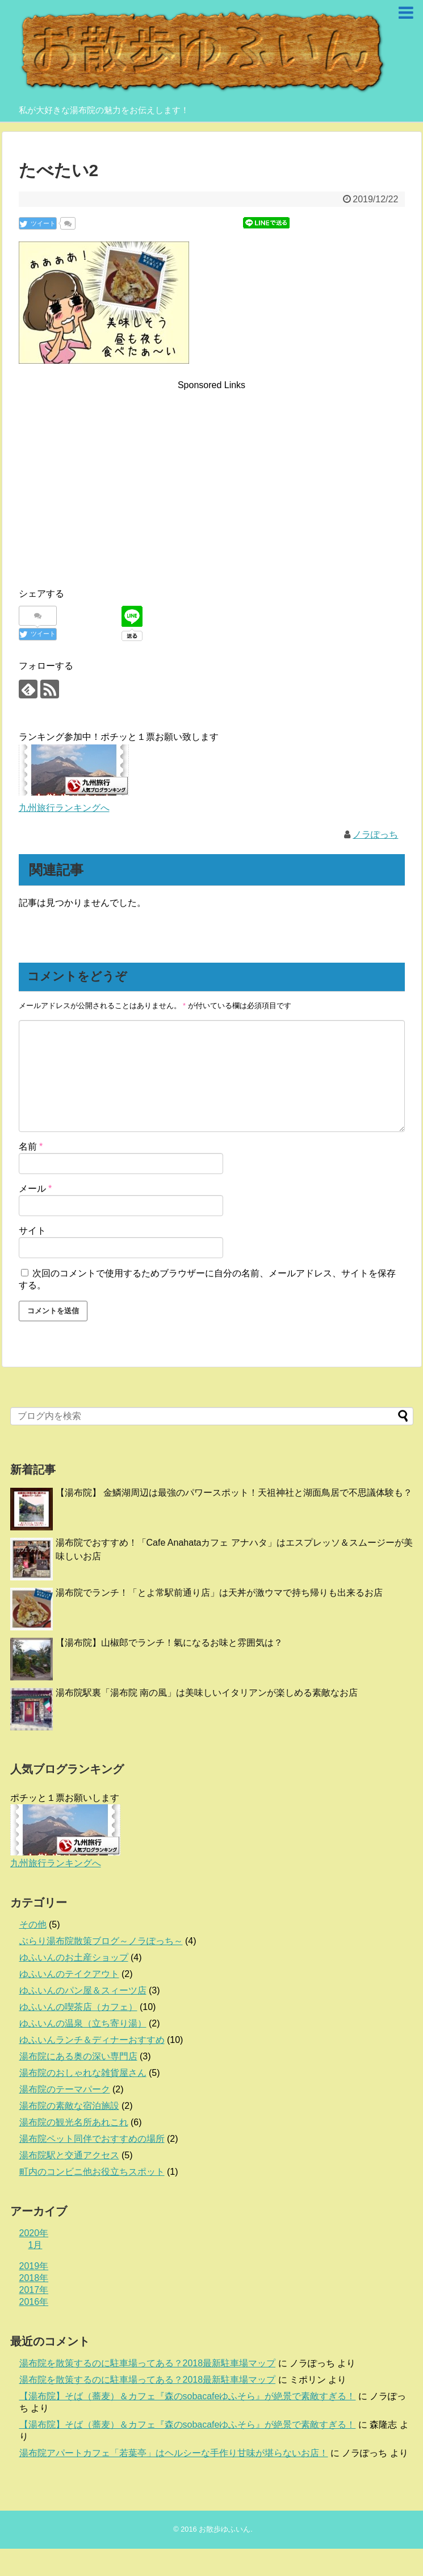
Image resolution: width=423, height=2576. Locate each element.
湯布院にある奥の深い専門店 (78, 2056)
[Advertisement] (212, 472)
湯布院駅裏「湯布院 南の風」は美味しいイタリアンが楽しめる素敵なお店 (207, 1692)
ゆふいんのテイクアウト (69, 1974)
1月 (35, 2245)
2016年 (34, 2302)
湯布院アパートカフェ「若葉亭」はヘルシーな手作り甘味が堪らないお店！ (173, 2453)
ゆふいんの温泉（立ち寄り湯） (82, 2023)
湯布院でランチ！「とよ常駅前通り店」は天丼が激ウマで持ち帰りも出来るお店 (219, 1592)
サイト (32, 1230)
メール (35, 1188)
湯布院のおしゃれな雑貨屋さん (82, 2073)
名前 (31, 1146)
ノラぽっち (375, 834)
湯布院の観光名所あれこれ (73, 2122)
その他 (33, 1924)
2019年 (34, 2266)
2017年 (34, 2290)
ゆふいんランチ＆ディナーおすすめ (92, 2040)
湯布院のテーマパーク (64, 2089)
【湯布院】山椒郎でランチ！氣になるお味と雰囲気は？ (169, 1642)
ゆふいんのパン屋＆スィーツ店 (82, 1990)
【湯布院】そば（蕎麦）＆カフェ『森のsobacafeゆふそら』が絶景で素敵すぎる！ (187, 2396)
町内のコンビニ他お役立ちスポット (92, 2172)
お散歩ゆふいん (224, 2529)
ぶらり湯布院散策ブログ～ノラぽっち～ (101, 1941)
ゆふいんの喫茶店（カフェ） (78, 2007)
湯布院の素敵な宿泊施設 (69, 2106)
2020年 (34, 2233)
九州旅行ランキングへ (64, 808)
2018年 (34, 2278)
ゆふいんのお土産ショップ (73, 1957)
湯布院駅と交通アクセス (69, 2155)
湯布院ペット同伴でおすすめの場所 (92, 2139)
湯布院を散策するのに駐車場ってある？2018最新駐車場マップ (147, 2363)
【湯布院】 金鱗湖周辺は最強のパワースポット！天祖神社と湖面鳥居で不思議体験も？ (234, 1492)
